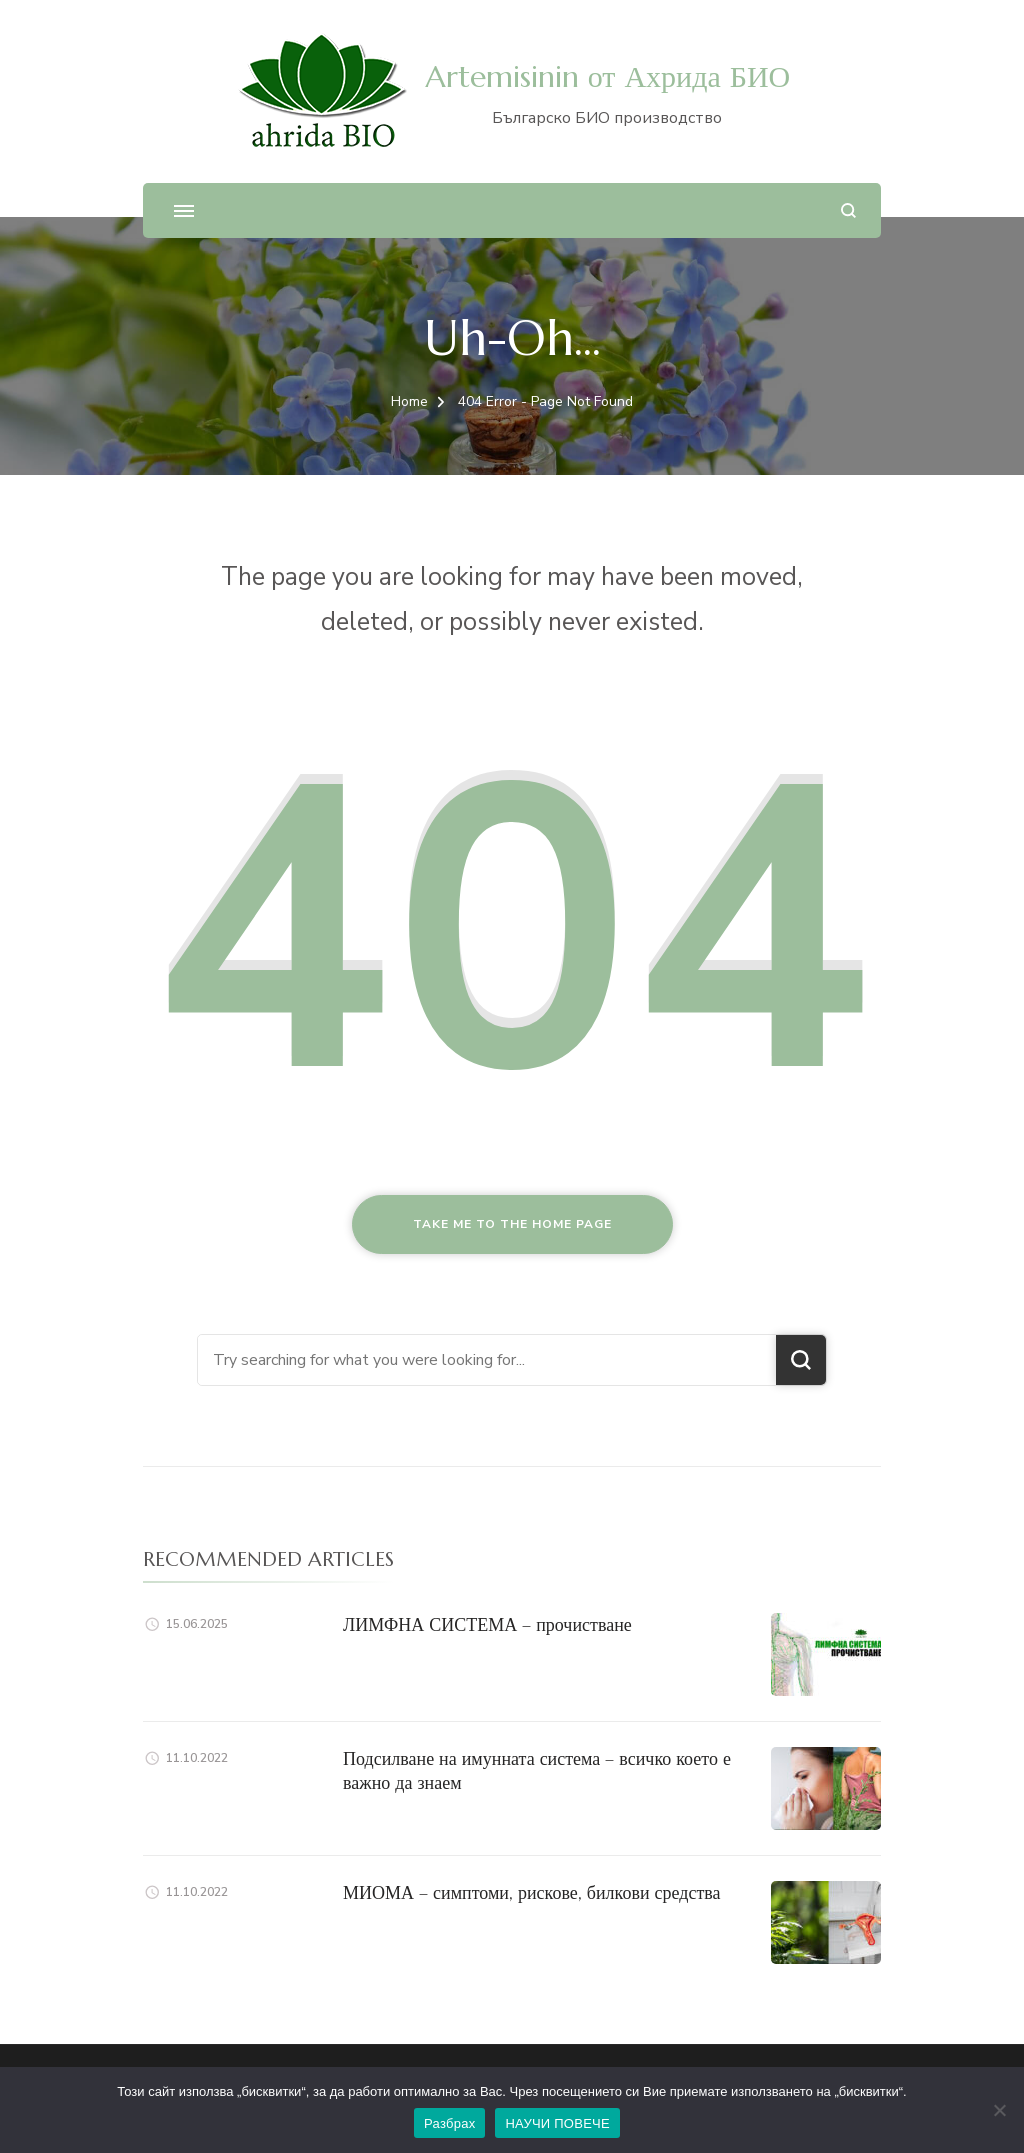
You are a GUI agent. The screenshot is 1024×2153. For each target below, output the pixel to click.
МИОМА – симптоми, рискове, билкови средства (532, 1892)
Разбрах (449, 2123)
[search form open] (848, 210)
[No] (999, 2110)
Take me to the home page (512, 1224)
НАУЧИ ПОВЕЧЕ (557, 2123)
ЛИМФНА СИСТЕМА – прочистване (487, 1624)
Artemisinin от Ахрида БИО (608, 76)
